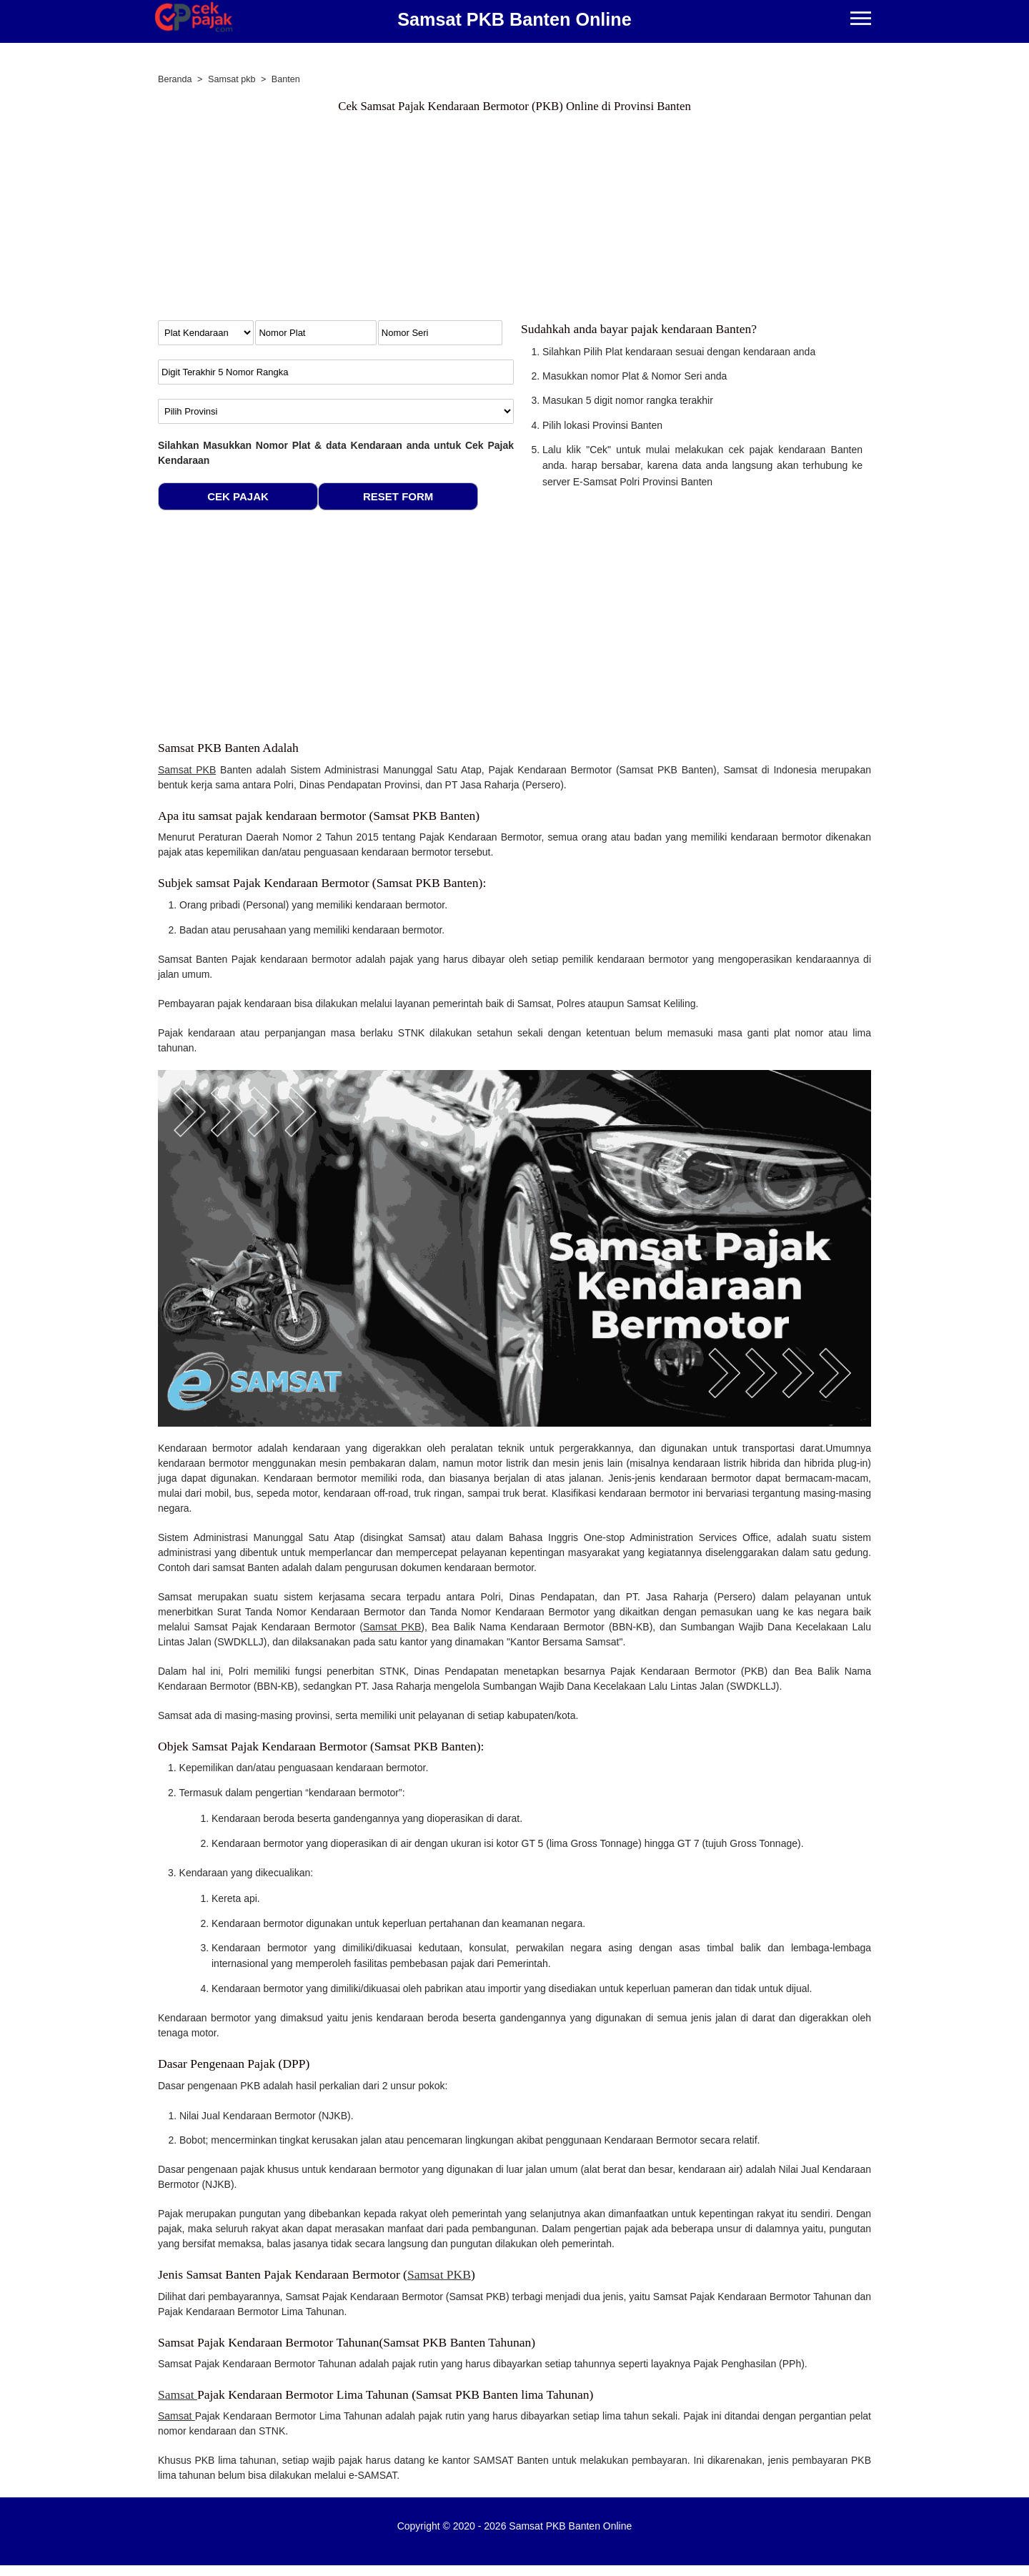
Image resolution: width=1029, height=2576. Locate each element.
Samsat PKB (187, 770)
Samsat (177, 2394)
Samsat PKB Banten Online (514, 19)
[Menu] (861, 20)
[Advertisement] (514, 220)
